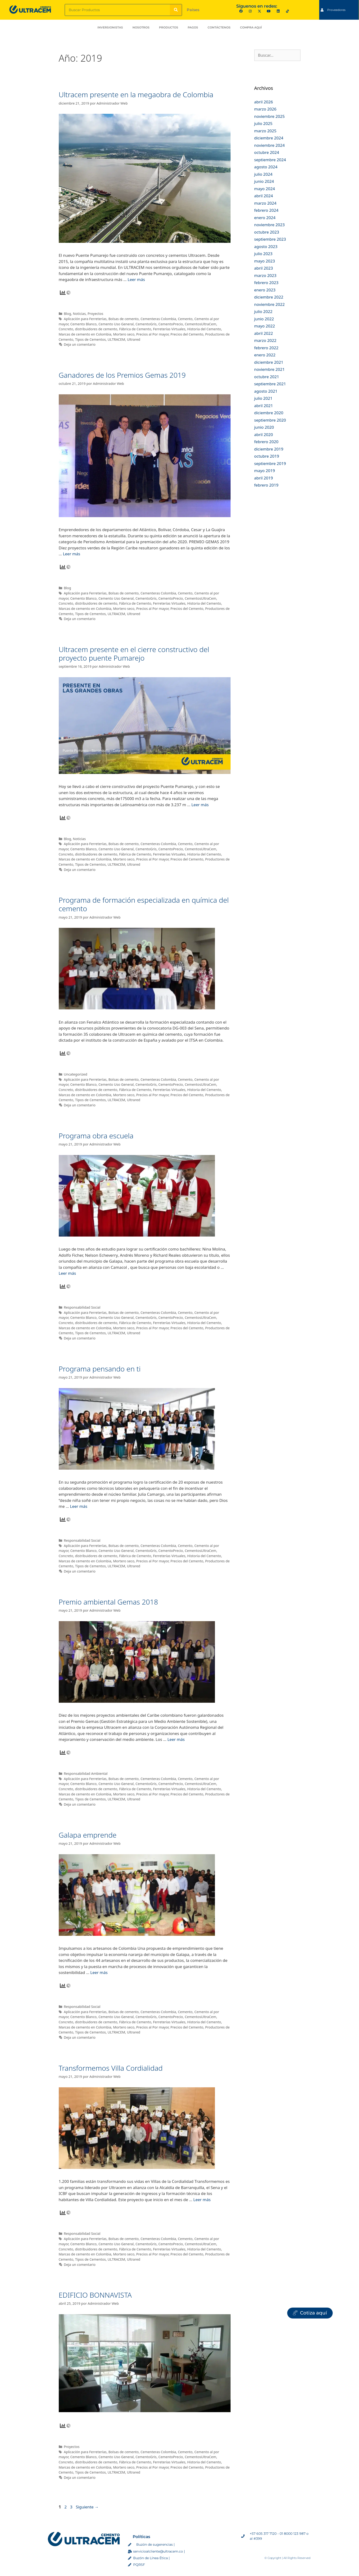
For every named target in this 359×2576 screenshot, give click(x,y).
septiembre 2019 (270, 463)
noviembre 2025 (269, 116)
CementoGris (146, 324)
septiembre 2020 (270, 420)
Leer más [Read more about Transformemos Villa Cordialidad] (202, 2199)
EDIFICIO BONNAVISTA (95, 2295)
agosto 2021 (265, 391)
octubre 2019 (266, 456)
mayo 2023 (264, 261)
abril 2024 (263, 195)
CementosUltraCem (200, 324)
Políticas (141, 2536)
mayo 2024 (264, 188)
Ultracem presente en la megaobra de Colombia (136, 94)
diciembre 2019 (268, 449)
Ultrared (133, 339)
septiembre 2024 (270, 159)
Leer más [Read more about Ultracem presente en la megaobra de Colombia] (136, 279)
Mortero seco (123, 334)
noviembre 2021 (269, 369)
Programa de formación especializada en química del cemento (144, 904)
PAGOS (193, 27)
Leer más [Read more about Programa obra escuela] (67, 1273)
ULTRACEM (116, 339)
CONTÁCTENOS (219, 27)
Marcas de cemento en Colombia (85, 334)
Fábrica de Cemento (135, 329)
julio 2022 (263, 311)
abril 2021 (263, 405)
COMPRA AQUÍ (251, 27)
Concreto (66, 329)
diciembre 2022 (268, 297)
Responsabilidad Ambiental (86, 1773)
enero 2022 (265, 355)
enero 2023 (265, 290)
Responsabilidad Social (82, 1307)
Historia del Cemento (204, 329)
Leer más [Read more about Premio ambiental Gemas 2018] (176, 1739)
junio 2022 (264, 319)
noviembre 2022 (269, 304)
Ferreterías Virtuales (169, 329)
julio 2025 (263, 123)
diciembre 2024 (268, 138)
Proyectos (95, 313)
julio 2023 (263, 253)
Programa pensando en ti (100, 1369)
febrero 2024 (266, 210)
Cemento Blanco (83, 324)
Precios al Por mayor (152, 334)
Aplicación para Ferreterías (85, 319)
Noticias (79, 313)
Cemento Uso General (116, 324)
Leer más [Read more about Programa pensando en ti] (78, 1506)
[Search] (176, 10)
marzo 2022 (265, 340)
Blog (67, 313)
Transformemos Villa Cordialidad (111, 2068)
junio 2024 (264, 181)
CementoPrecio (170, 324)
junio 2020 (264, 427)
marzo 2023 (265, 275)
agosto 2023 (265, 246)
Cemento (185, 319)
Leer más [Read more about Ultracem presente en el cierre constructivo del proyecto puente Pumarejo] (200, 804)
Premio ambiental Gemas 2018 (108, 1602)
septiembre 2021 (270, 383)
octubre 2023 (266, 232)
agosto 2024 (265, 167)
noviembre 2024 (269, 145)
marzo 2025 (265, 130)
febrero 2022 (266, 347)
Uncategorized (75, 1074)
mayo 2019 (264, 470)
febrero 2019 (266, 485)
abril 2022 (263, 333)
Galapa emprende (88, 1835)
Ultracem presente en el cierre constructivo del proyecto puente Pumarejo (134, 653)
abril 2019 (263, 478)
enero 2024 (265, 217)
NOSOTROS (141, 27)
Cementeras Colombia (158, 319)
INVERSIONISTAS (110, 27)
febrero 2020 (266, 441)
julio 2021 (263, 398)
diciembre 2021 (268, 362)
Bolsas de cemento (123, 319)
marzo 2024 (265, 203)
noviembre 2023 (269, 224)
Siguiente (87, 2507)
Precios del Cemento (186, 334)
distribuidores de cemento (96, 329)
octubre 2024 (266, 152)
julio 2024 (263, 174)
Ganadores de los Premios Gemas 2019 (122, 375)
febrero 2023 (266, 282)
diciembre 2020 (268, 412)
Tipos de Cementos (90, 339)
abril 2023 (263, 268)
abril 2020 (263, 434)
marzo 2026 (265, 109)
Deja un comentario (79, 344)
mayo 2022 (264, 326)
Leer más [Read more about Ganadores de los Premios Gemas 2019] (71, 554)
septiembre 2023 (270, 239)
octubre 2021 (266, 376)
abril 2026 (263, 102)
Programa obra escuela (96, 1136)
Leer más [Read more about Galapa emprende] (99, 1972)
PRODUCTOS (168, 27)
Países (193, 10)
